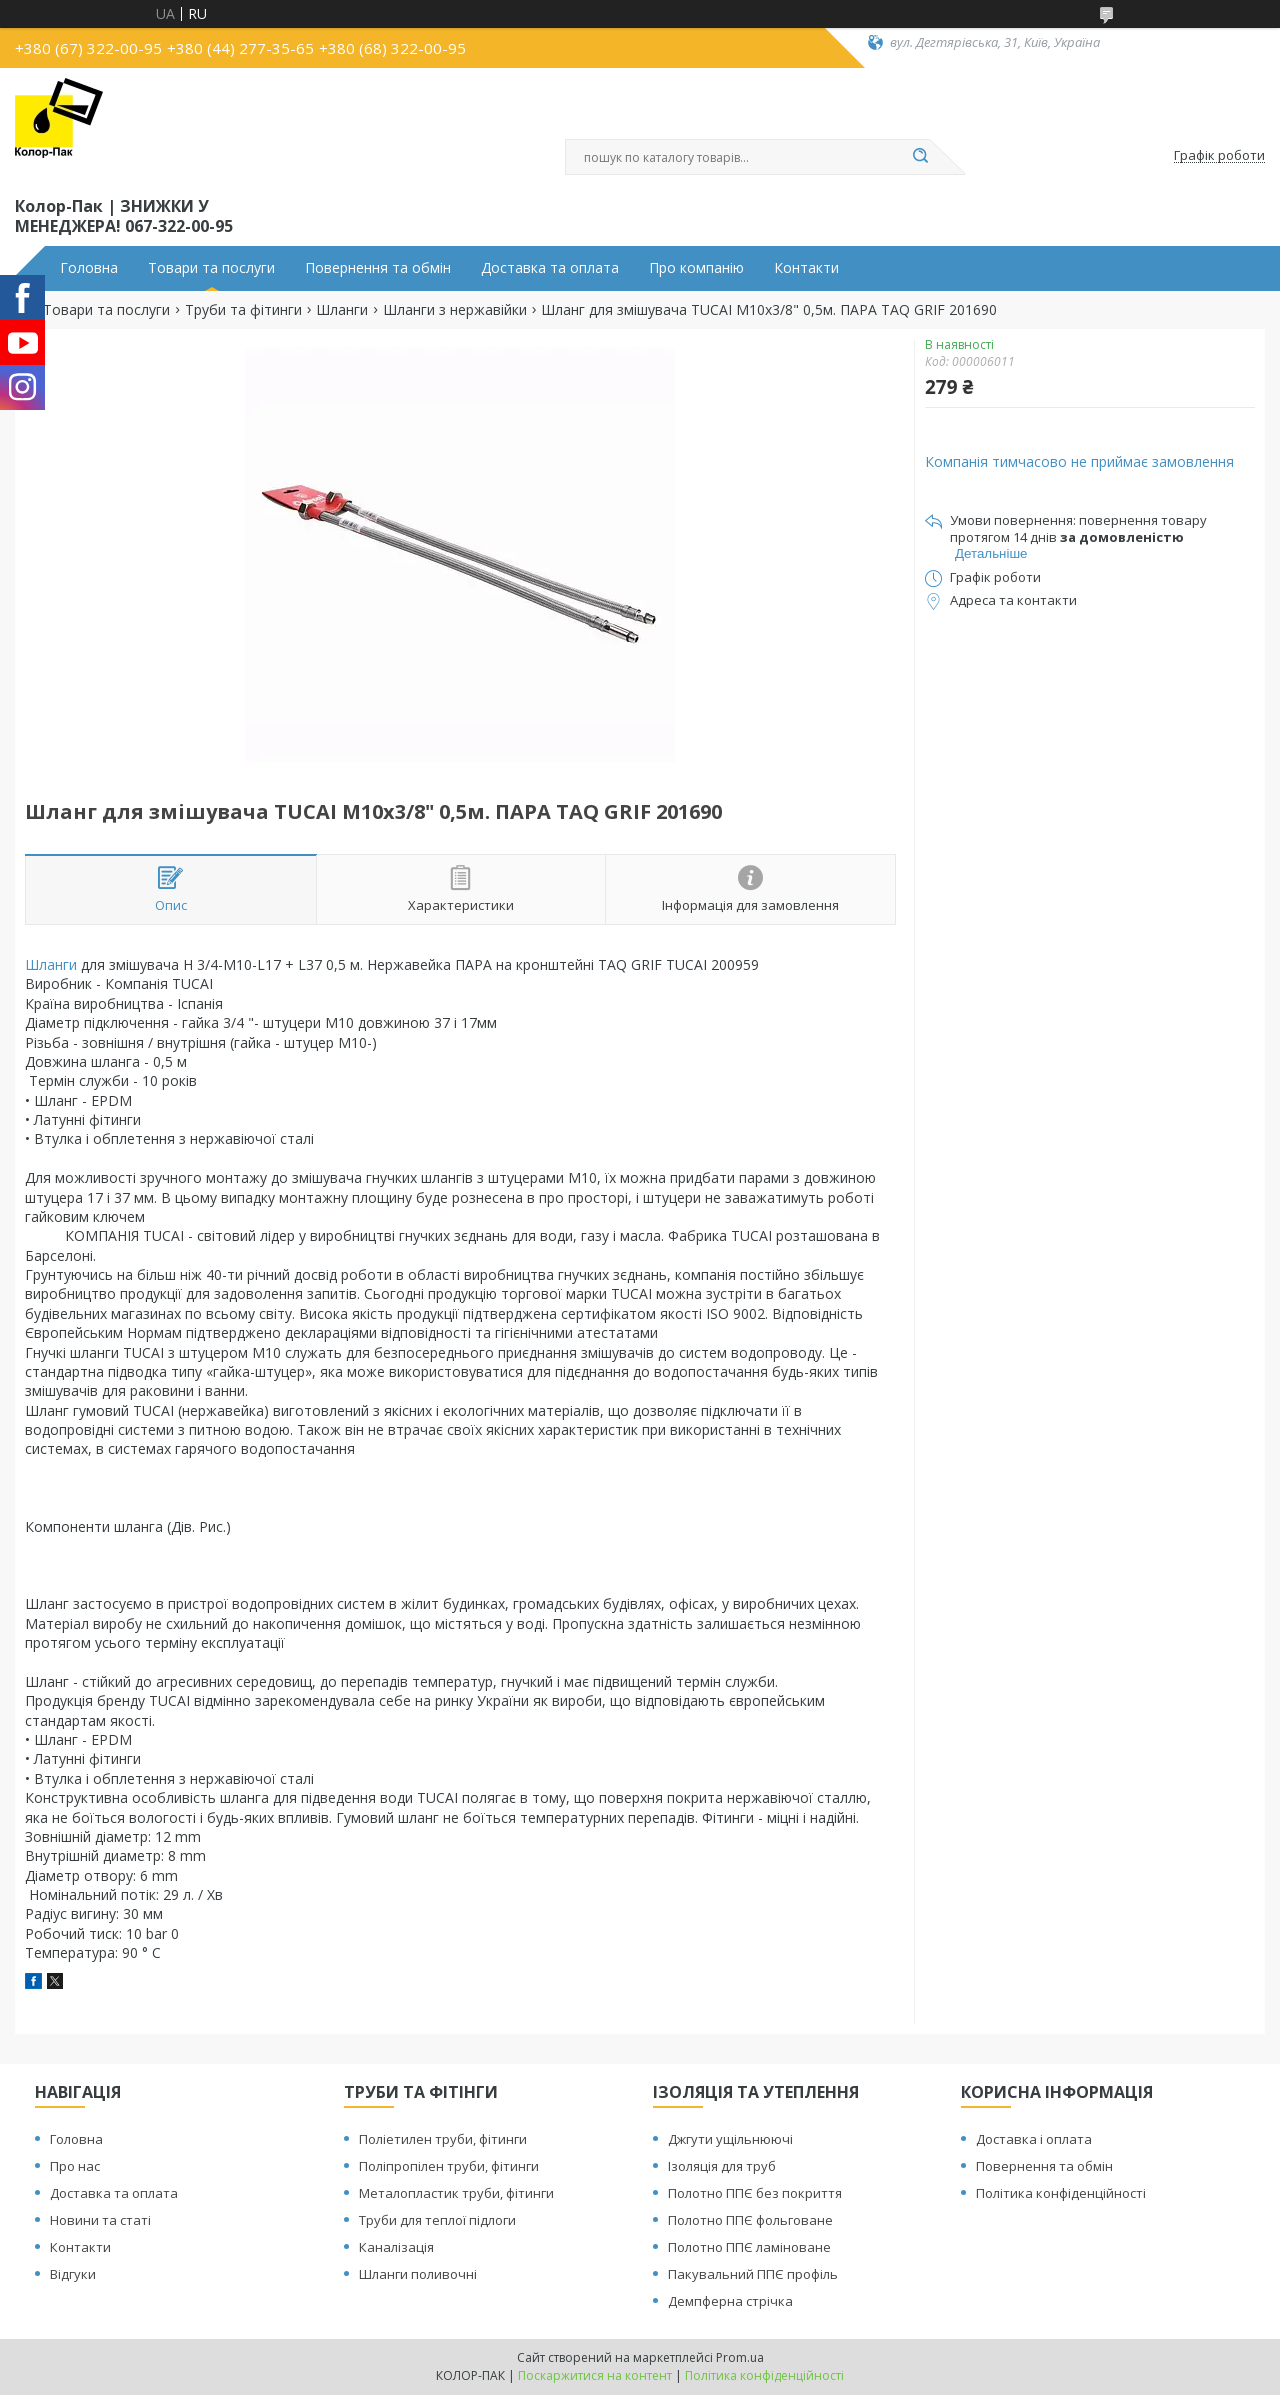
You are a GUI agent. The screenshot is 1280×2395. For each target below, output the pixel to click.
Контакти (806, 268)
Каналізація (396, 2247)
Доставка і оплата (1034, 2139)
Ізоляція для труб (722, 2166)
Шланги (342, 310)
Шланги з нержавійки (455, 310)
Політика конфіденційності (1061, 2193)
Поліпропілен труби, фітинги (449, 2166)
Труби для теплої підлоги (437, 2220)
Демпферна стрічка (730, 2301)
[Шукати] (920, 157)
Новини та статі (100, 2220)
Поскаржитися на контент (595, 2375)
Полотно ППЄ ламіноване (749, 2247)
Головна (89, 268)
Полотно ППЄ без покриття (755, 2193)
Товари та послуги (211, 268)
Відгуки (73, 2274)
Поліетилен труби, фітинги (443, 2139)
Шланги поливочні (418, 2274)
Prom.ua (740, 2357)
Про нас (75, 2166)
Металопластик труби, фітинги (456, 2193)
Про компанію (696, 268)
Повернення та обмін (378, 268)
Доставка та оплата (550, 268)
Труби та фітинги (243, 310)
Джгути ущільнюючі (730, 2139)
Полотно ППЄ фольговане (750, 2220)
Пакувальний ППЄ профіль (753, 2274)
